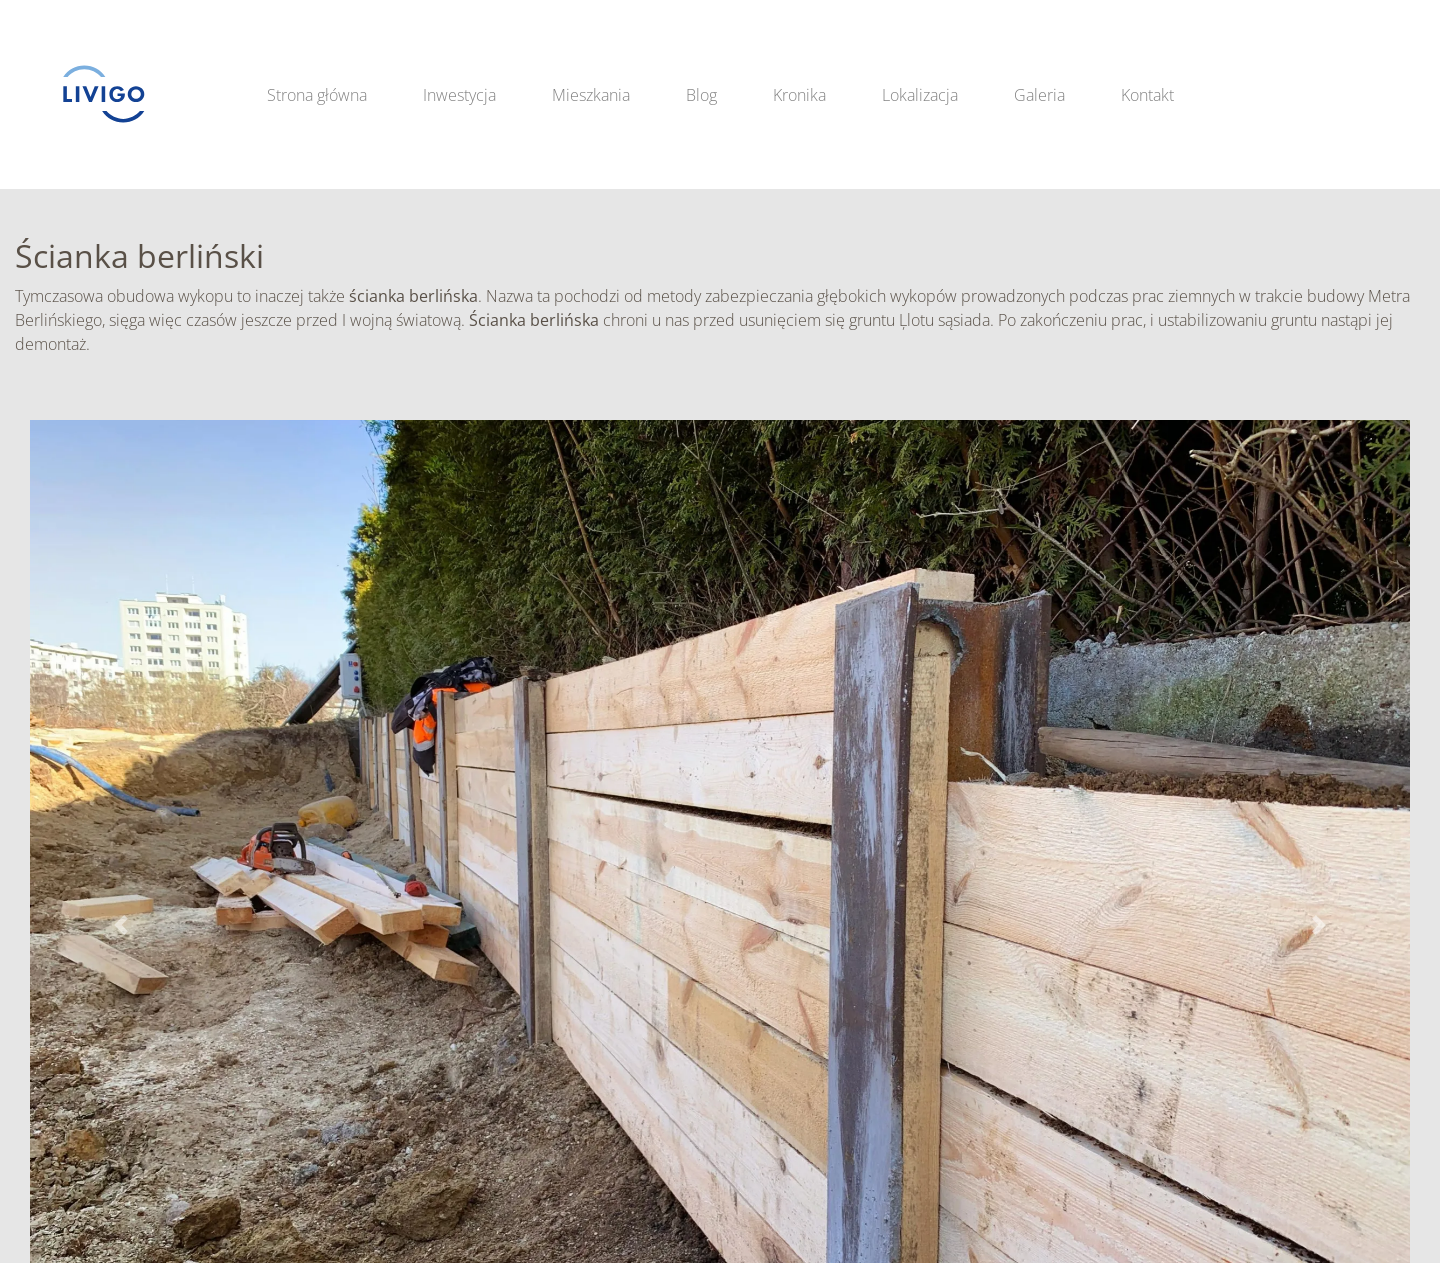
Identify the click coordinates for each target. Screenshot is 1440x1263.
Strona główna (317, 95)
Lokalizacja (920, 95)
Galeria (1039, 95)
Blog (701, 95)
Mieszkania (591, 95)
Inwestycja (459, 95)
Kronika (799, 95)
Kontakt (1147, 95)
